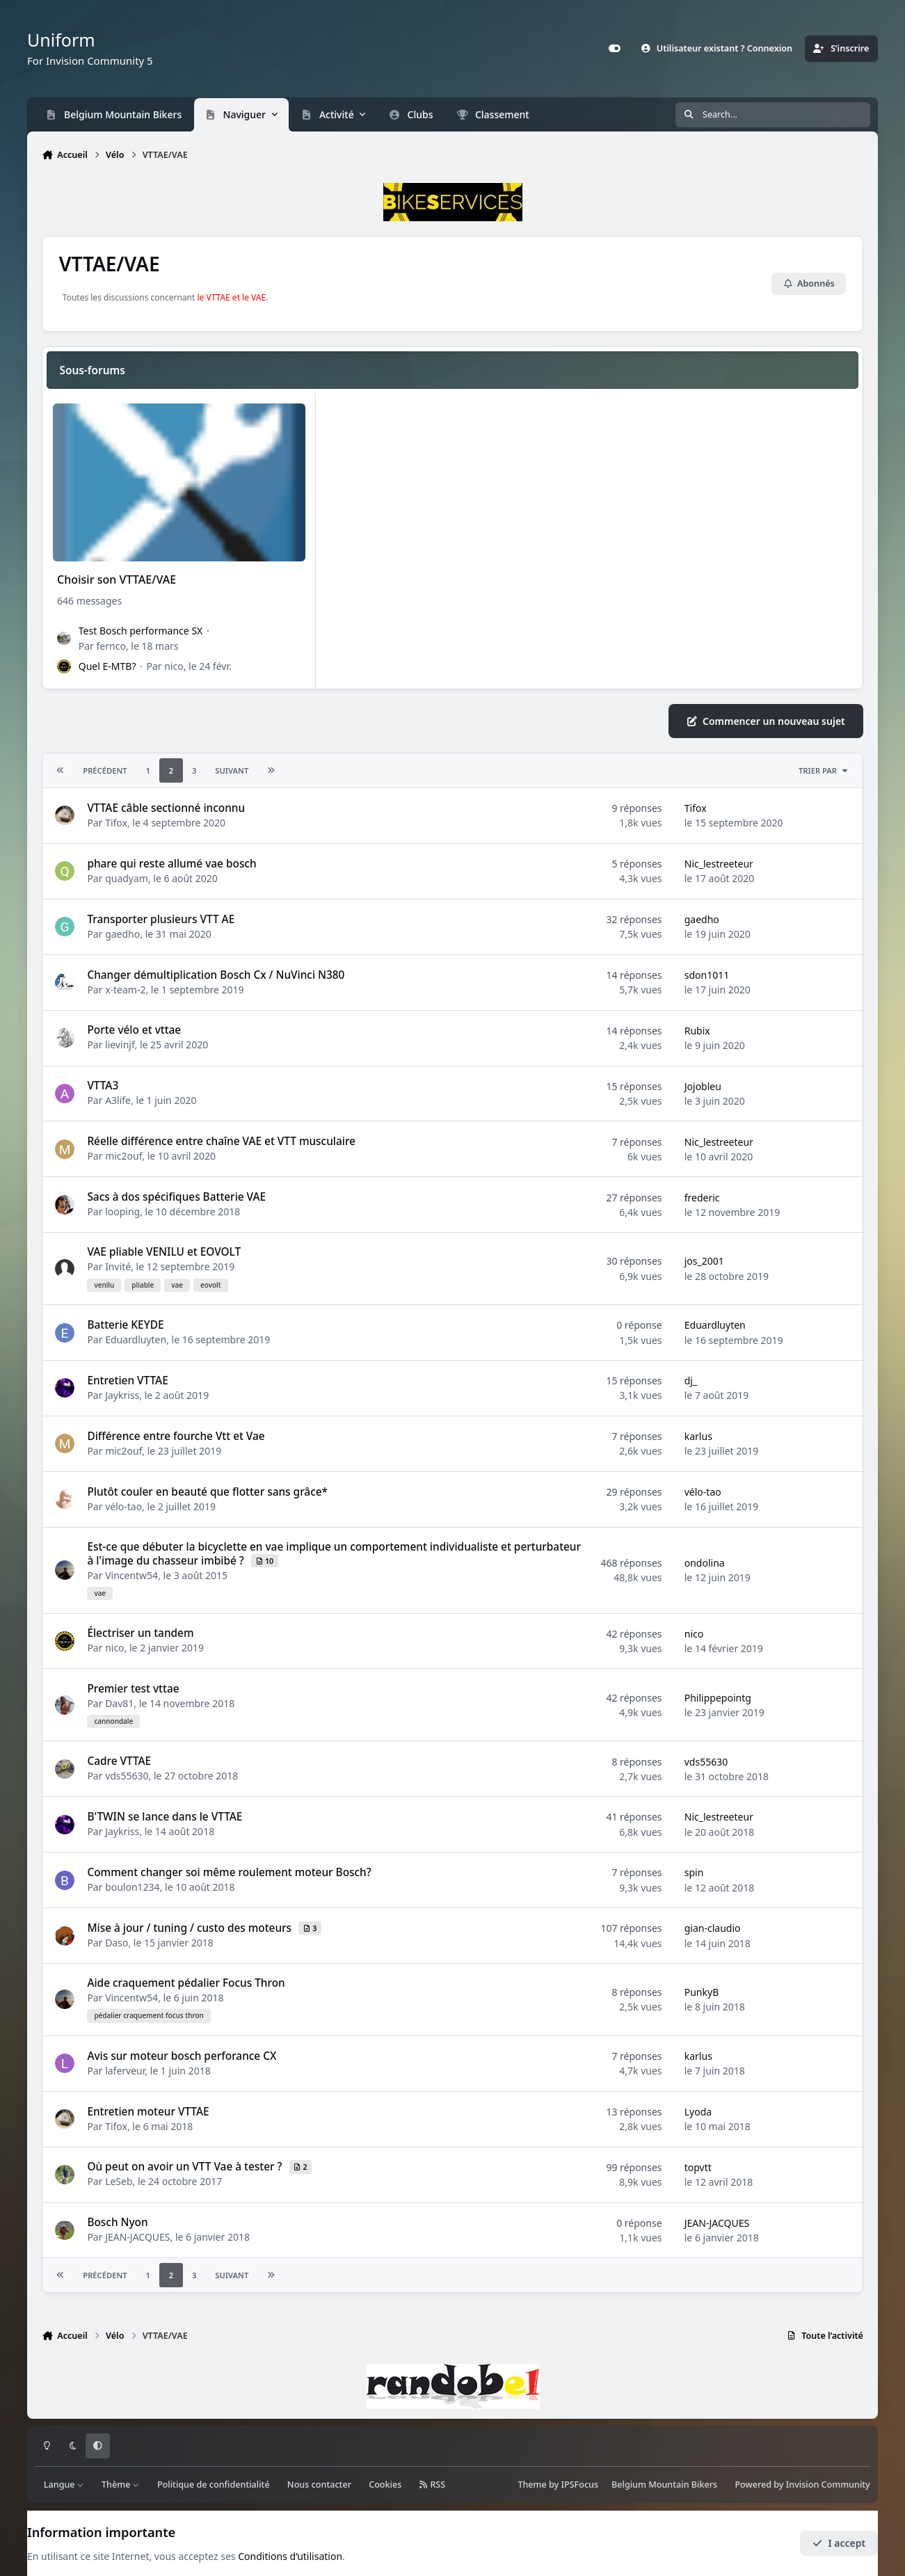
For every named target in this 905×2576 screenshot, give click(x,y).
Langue (64, 2484)
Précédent (105, 770)
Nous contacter (319, 2484)
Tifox (116, 822)
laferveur (125, 2070)
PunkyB (701, 1992)
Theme (532, 2484)
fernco (111, 646)
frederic (702, 1196)
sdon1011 (706, 975)
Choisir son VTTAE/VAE (116, 580)
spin (694, 1872)
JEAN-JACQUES (137, 2236)
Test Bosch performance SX (141, 631)
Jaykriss (122, 1395)
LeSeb (118, 2181)
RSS (432, 2484)
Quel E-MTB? (107, 666)
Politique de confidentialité (213, 2484)
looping (122, 1211)
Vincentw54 (131, 1575)
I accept (838, 2543)
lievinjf (119, 1044)
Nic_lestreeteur (718, 863)
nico (173, 666)
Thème (121, 2484)
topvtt (698, 2167)
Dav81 (119, 1702)
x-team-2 (125, 988)
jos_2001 (704, 1260)
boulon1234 (132, 1887)
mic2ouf (123, 1155)
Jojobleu (702, 1085)
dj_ (690, 1380)
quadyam (126, 878)
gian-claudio (712, 1928)
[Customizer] (614, 48)
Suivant (231, 770)
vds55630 (126, 1775)
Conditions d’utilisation (290, 2556)
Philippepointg (717, 1697)
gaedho (122, 933)
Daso (116, 1942)
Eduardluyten (135, 1339)
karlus (698, 1436)
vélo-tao (123, 1505)
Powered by (802, 2484)
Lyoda (698, 2111)
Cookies (385, 2484)
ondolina (704, 1562)
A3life (118, 1100)
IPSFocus (580, 2484)
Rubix (697, 1030)
